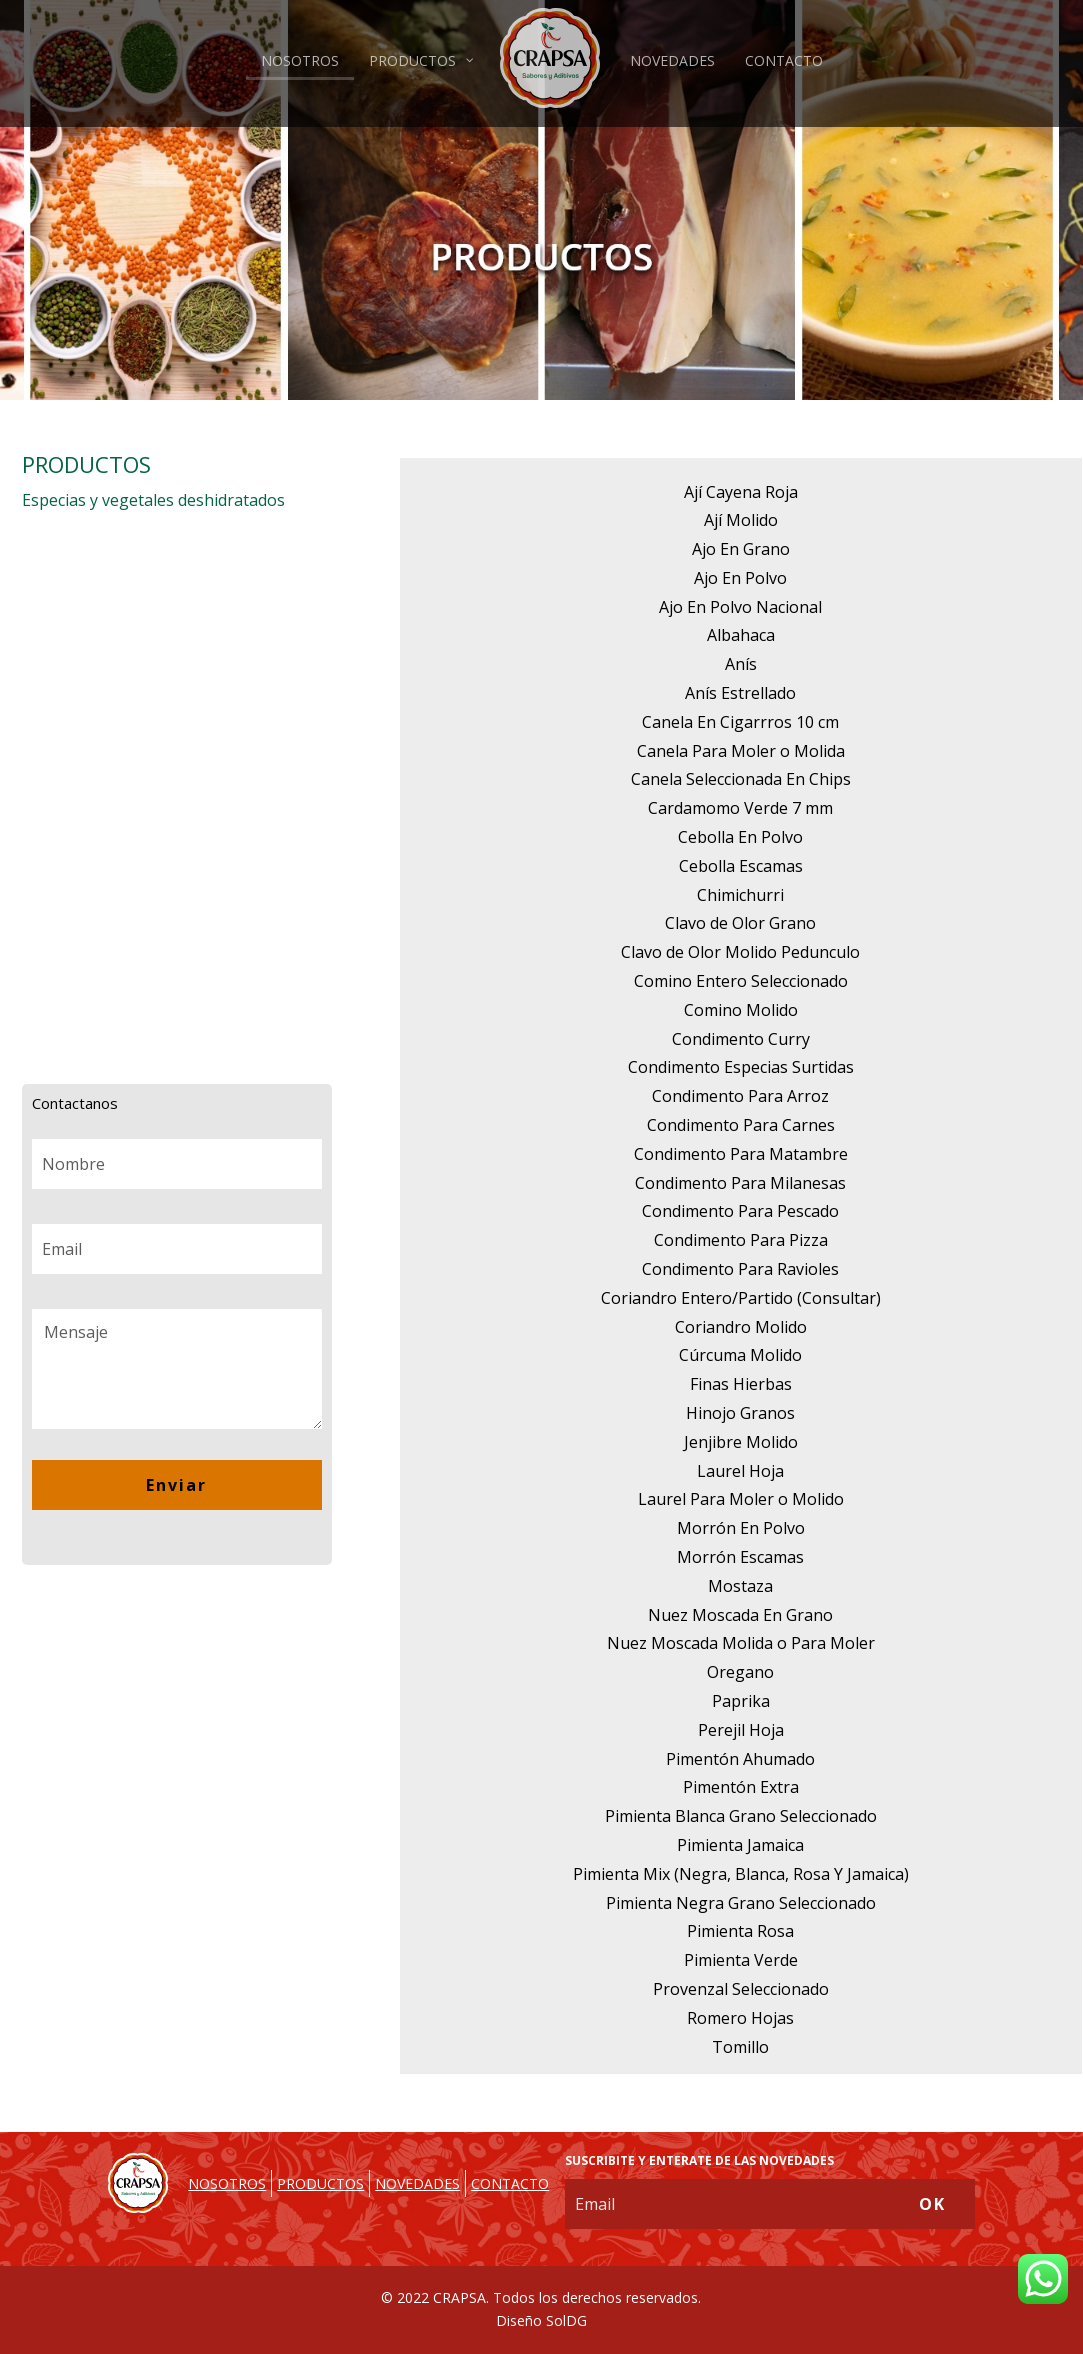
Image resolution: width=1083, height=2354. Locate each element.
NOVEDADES (417, 2183)
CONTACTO (510, 2183)
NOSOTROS (227, 2183)
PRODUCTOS (320, 2183)
